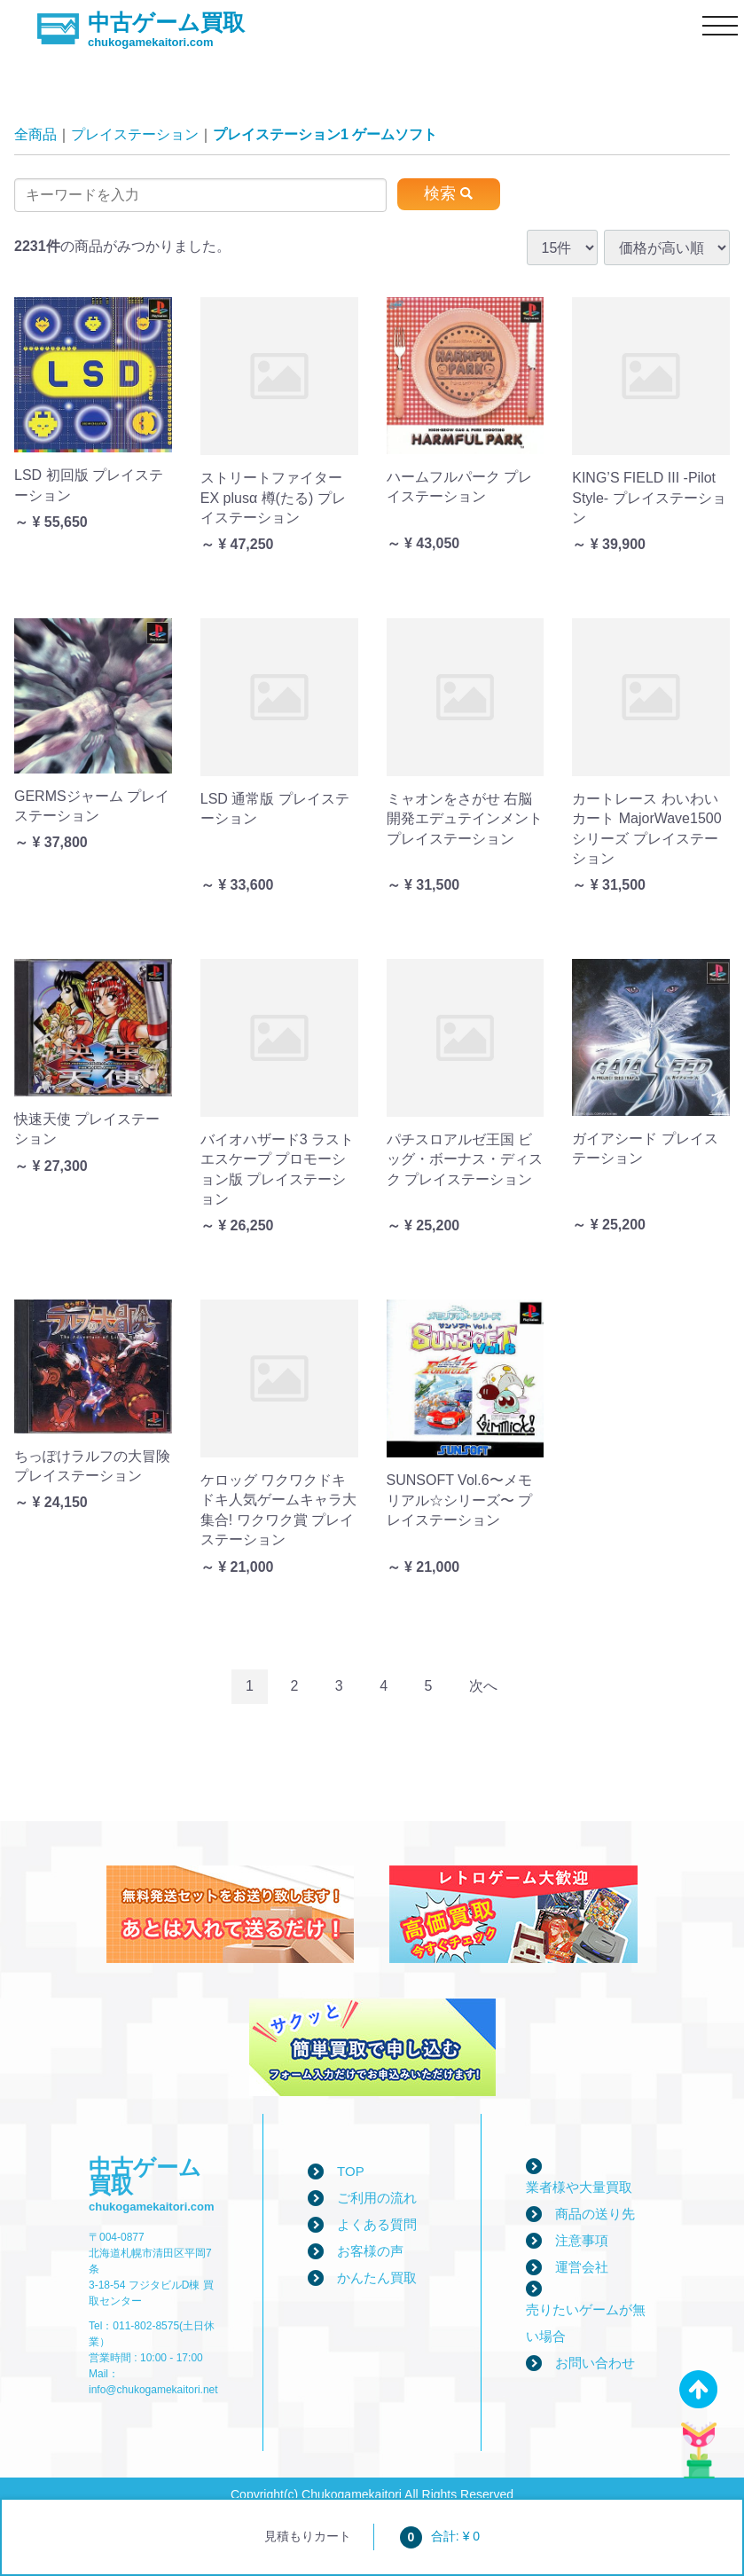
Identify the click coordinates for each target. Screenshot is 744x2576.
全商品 (35, 134)
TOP (350, 2171)
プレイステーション (135, 134)
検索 (440, 193)
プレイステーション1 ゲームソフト (325, 134)
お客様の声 (370, 2250)
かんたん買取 (377, 2277)
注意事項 (581, 2240)
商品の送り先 (595, 2213)
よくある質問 (377, 2224)
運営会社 (581, 2266)
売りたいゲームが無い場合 (586, 2323)
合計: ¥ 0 (440, 2536)
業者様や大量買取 (579, 2187)
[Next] (483, 1686)
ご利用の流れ (377, 2197)
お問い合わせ (595, 2362)
